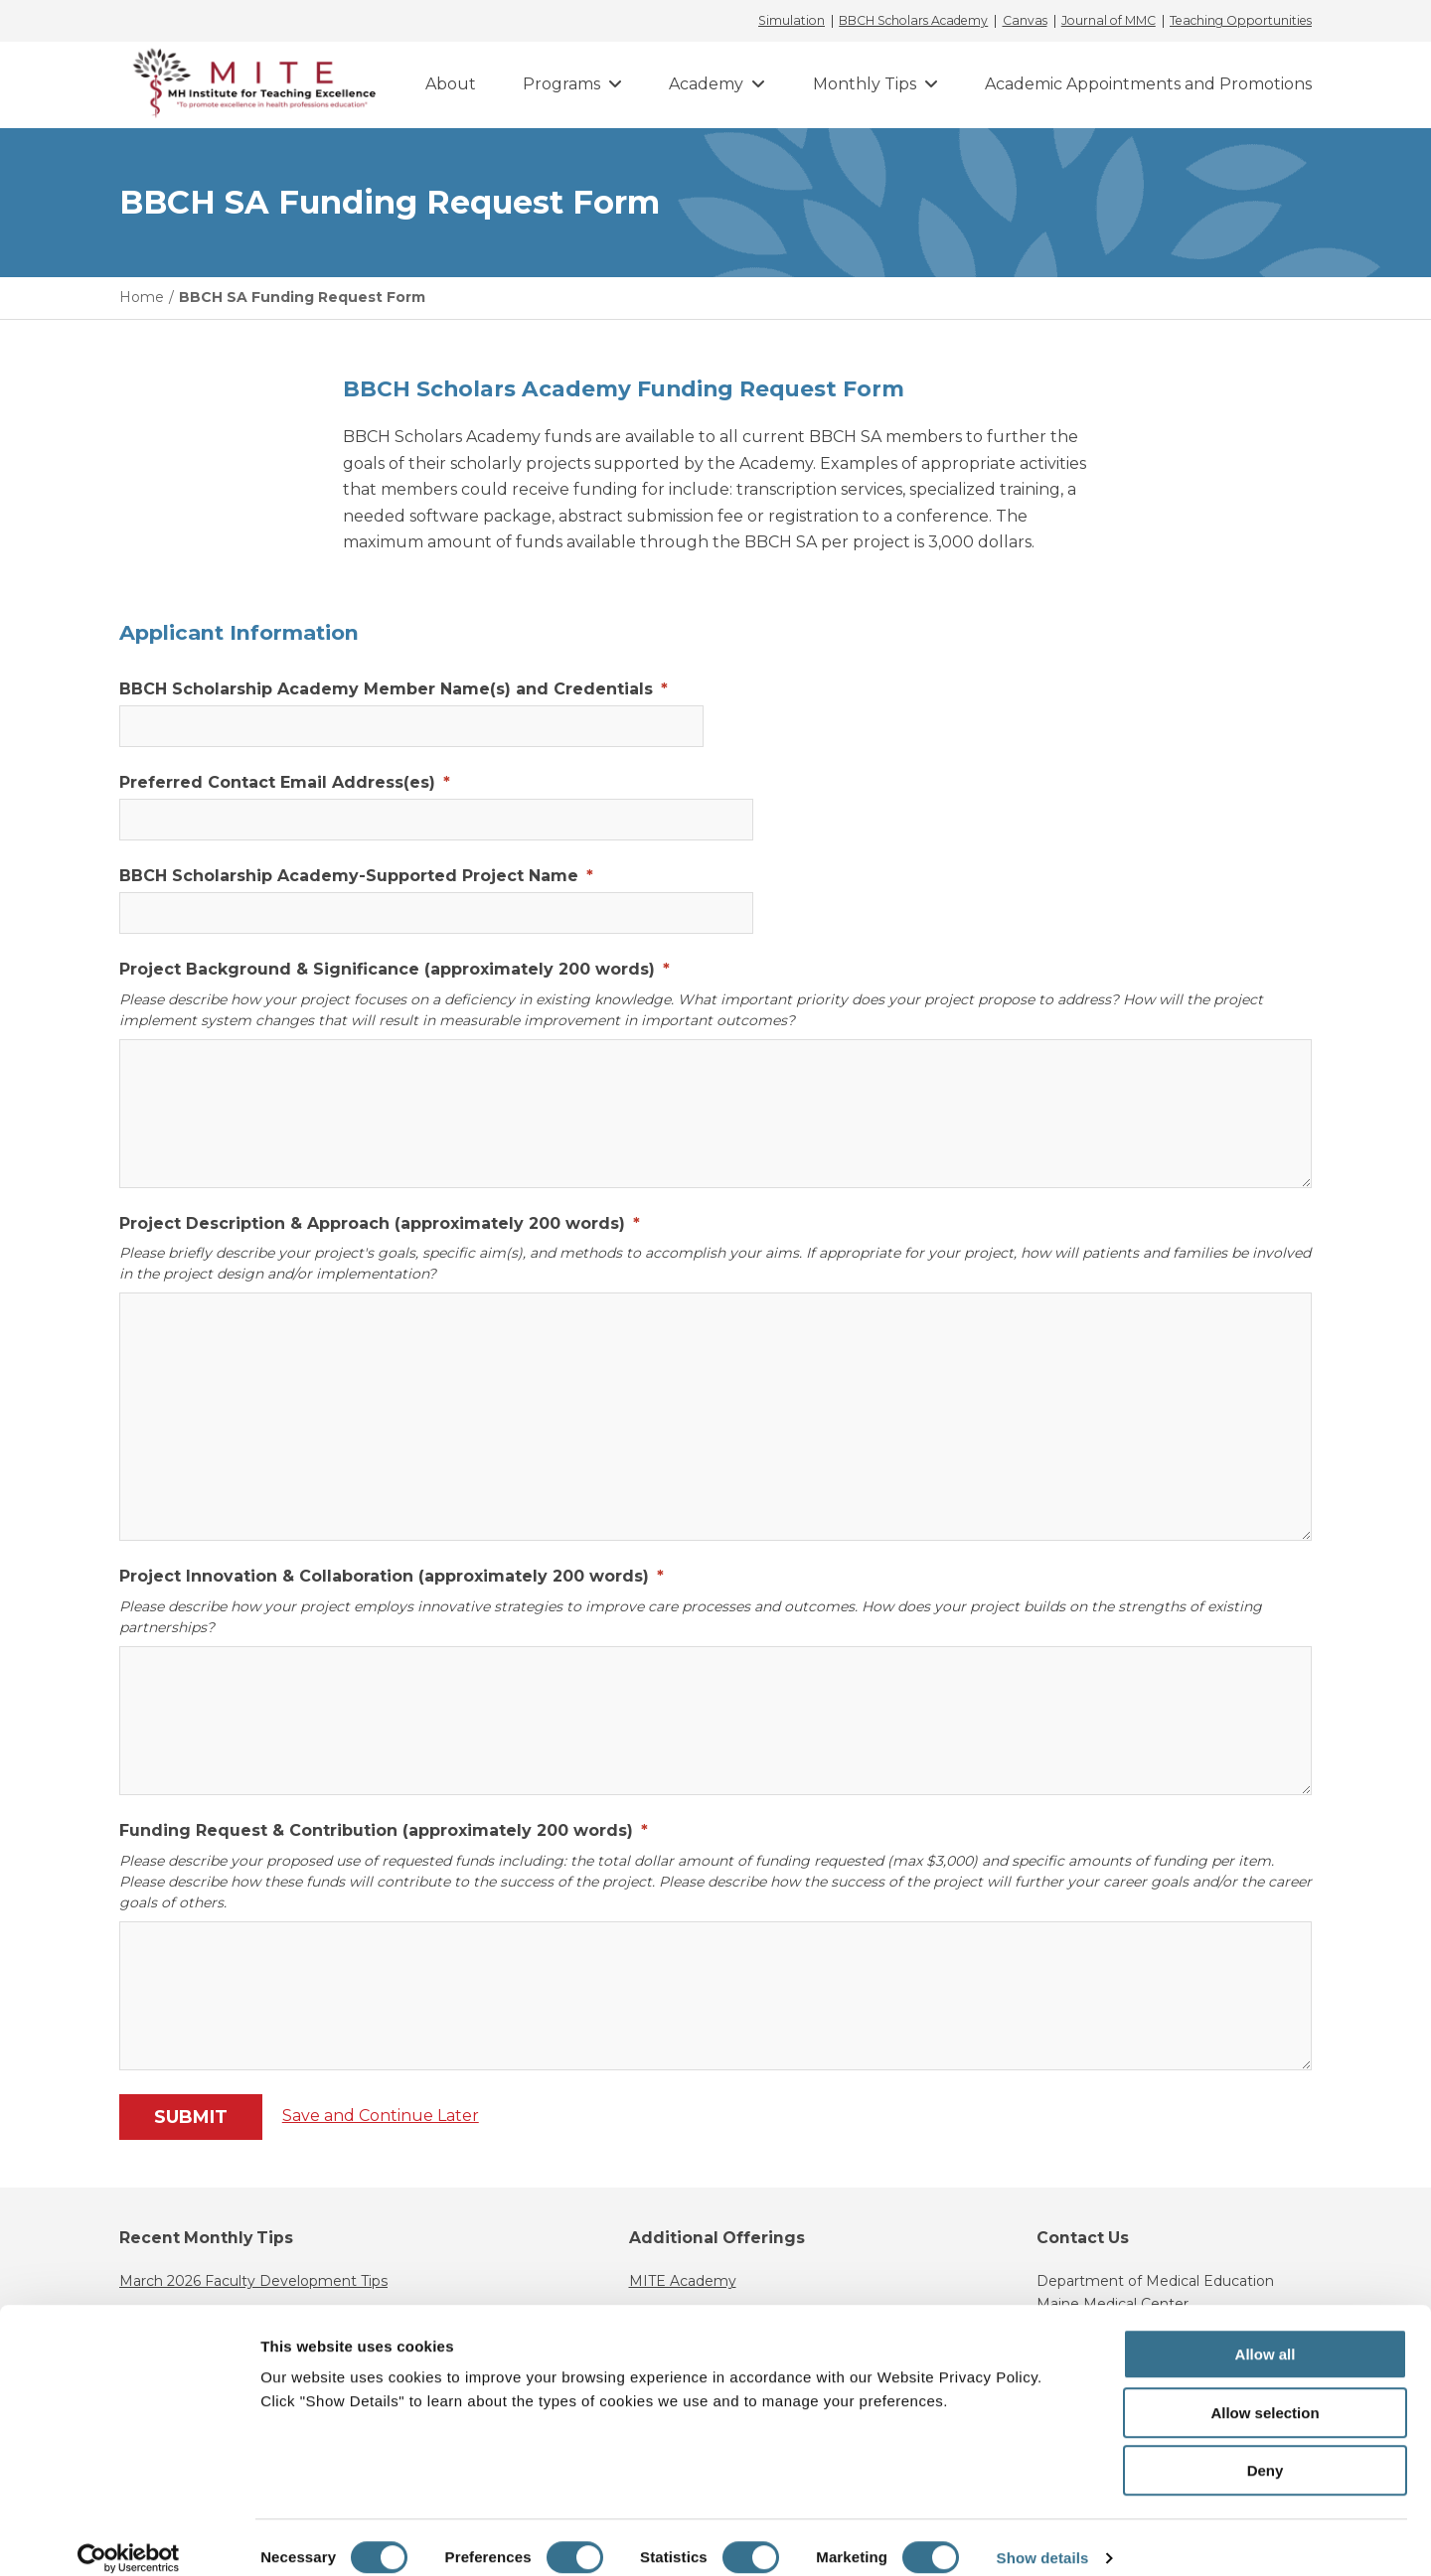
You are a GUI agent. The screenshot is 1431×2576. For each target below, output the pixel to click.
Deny (1265, 2449)
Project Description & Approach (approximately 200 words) (379, 1223)
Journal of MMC (1108, 21)
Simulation (791, 21)
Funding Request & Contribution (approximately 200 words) (383, 1830)
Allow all (1265, 2333)
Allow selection (1264, 2391)
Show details (1043, 2536)
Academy (706, 84)
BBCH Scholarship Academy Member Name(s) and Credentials (393, 689)
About (450, 84)
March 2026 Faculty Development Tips (253, 2281)
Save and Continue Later (382, 2115)
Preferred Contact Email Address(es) (284, 782)
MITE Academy (682, 2281)
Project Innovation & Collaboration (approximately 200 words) (391, 1576)
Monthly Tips (864, 84)
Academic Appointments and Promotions (1148, 84)
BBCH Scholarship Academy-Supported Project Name (356, 875)
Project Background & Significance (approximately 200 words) (394, 969)
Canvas (1025, 21)
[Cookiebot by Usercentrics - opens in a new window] (129, 2537)
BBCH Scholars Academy (913, 21)
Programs (561, 84)
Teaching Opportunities (1241, 21)
